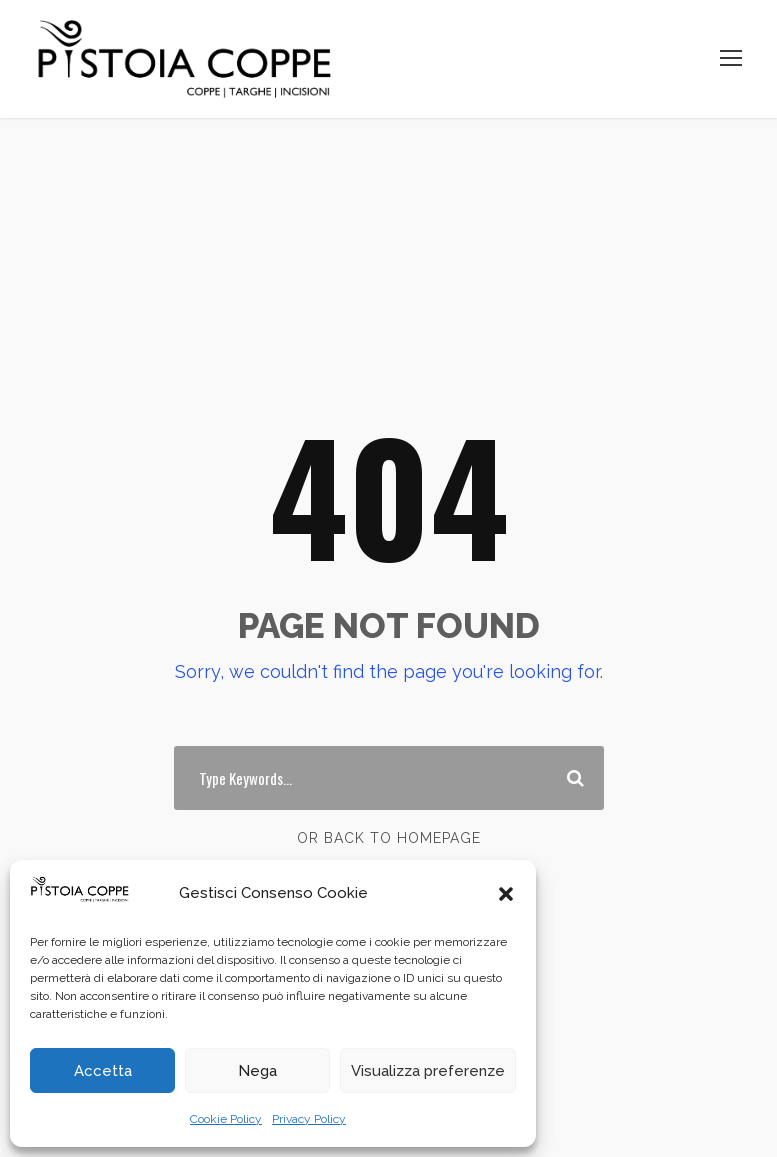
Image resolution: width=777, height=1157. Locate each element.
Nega (257, 1071)
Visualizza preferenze (428, 1071)
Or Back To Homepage (389, 838)
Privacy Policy (309, 1119)
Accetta (103, 1071)
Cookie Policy (226, 1119)
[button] (506, 894)
